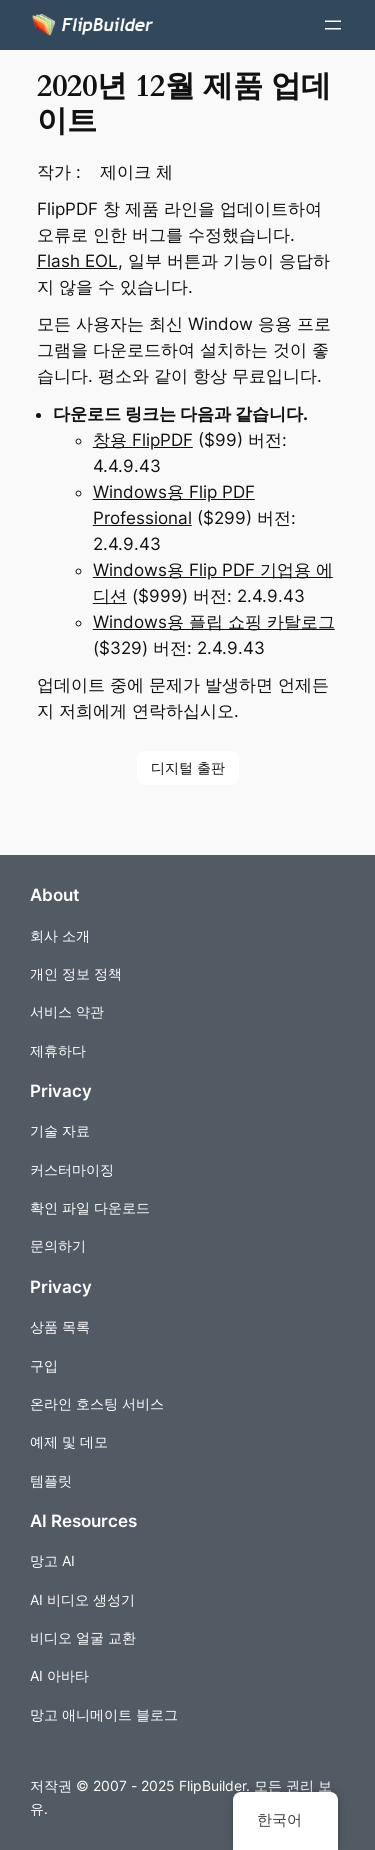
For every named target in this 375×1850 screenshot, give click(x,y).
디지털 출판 (188, 767)
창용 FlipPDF (143, 440)
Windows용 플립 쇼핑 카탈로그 (214, 622)
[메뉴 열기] (333, 25)
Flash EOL (77, 261)
